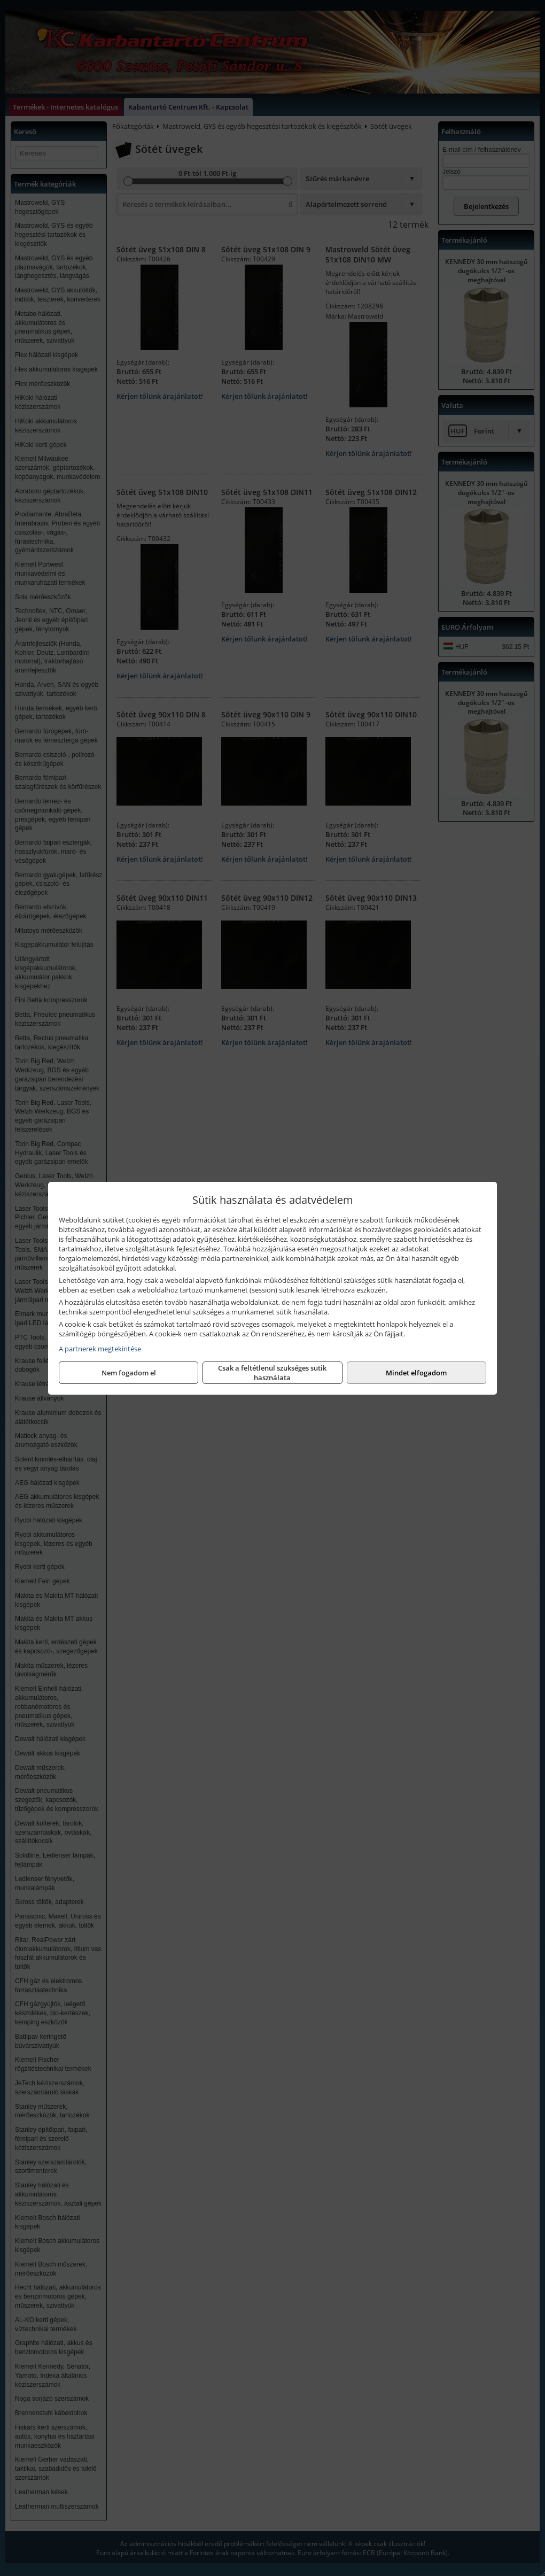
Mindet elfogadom (416, 1373)
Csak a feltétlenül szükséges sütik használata (272, 1372)
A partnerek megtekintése (100, 1348)
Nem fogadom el (129, 1373)
